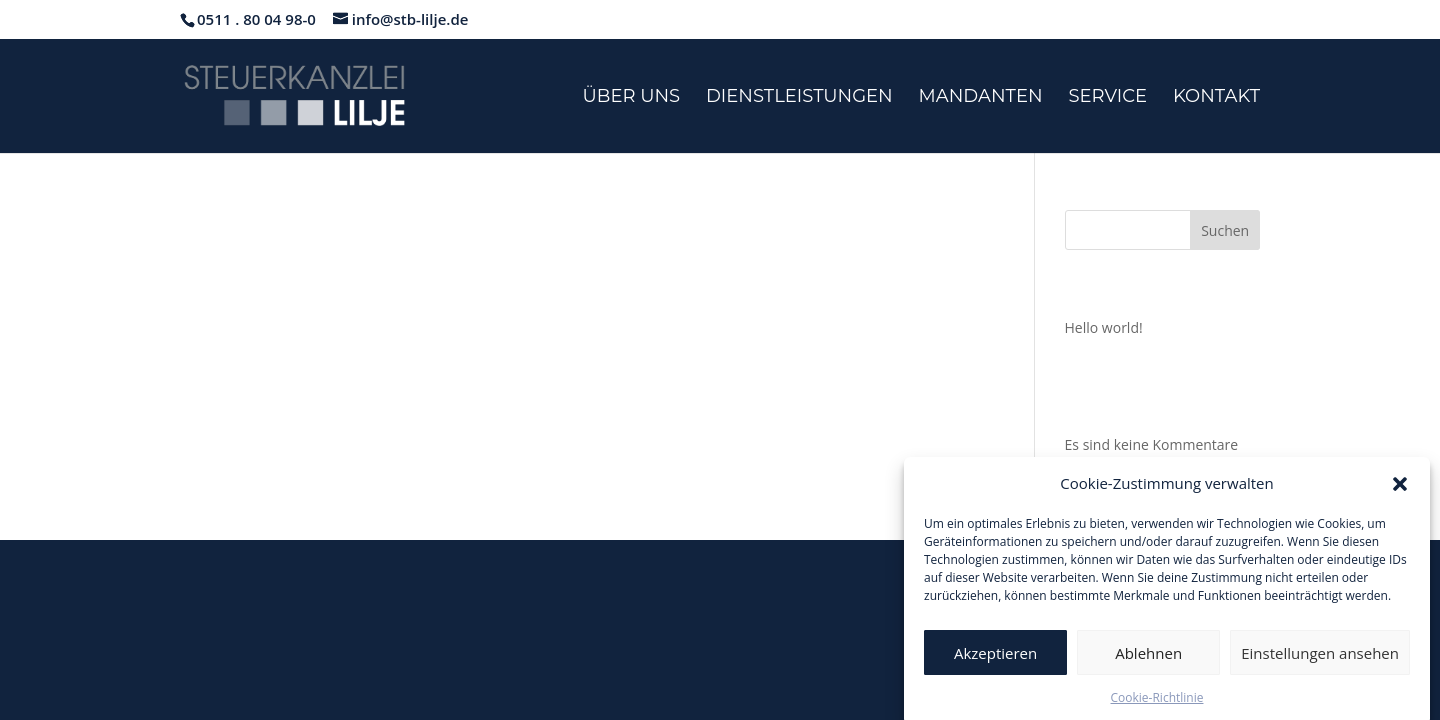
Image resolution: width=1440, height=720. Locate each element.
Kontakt (1216, 98)
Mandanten (981, 98)
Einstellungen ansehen (1320, 658)
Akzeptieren (995, 658)
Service (1107, 98)
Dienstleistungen (799, 98)
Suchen (1225, 230)
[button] (1400, 489)
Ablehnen (1148, 658)
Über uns (632, 98)
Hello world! (1104, 327)
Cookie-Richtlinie (1157, 703)
